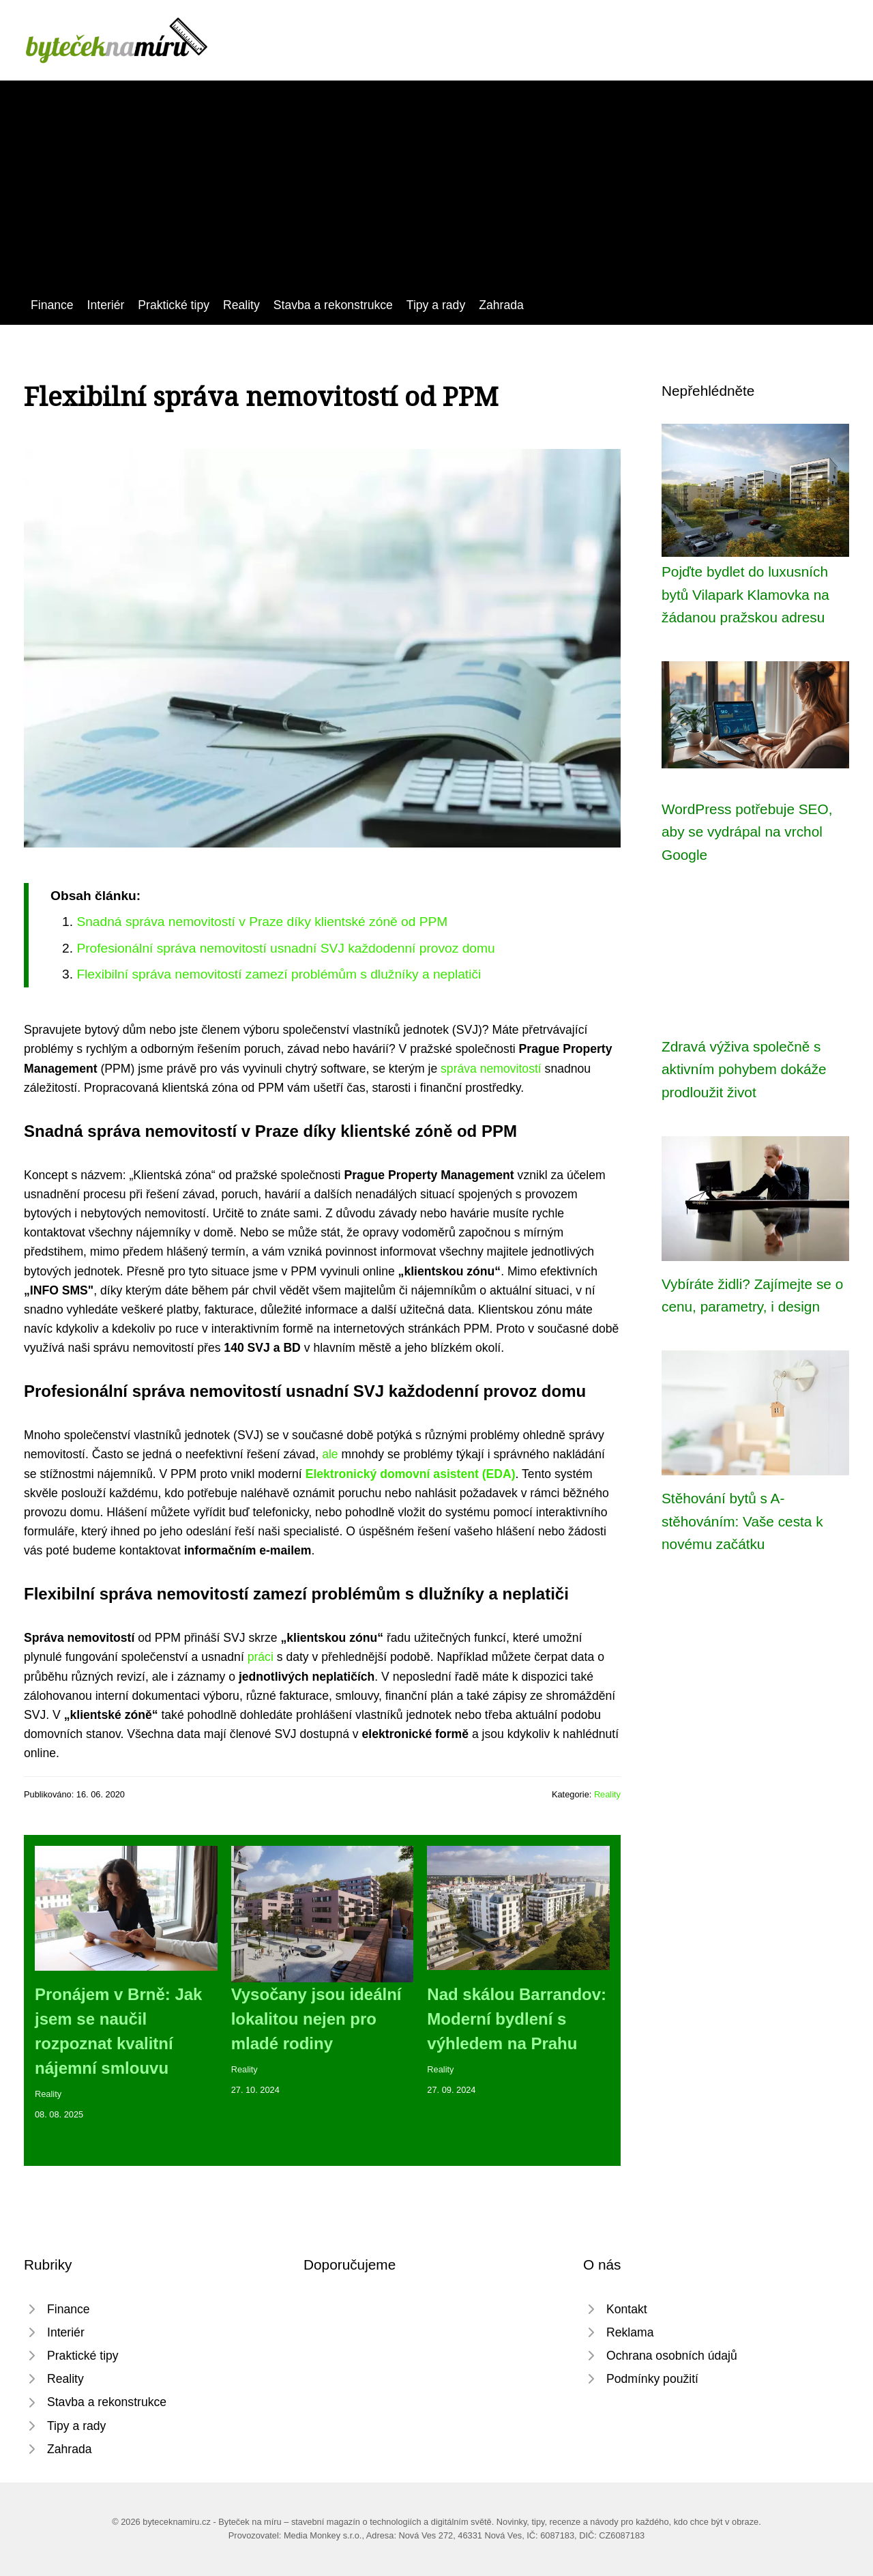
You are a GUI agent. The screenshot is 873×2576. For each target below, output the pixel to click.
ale (330, 1454)
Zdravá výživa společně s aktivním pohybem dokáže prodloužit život (744, 1069)
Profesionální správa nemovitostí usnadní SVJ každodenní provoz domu (285, 948)
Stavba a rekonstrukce (333, 305)
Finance (52, 305)
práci (260, 1657)
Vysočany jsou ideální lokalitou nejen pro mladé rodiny (316, 2019)
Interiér (106, 305)
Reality (241, 305)
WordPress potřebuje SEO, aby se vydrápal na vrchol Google (747, 832)
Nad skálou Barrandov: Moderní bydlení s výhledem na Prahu (516, 2019)
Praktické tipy (173, 305)
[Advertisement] (436, 193)
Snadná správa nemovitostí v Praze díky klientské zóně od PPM (261, 921)
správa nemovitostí (491, 1068)
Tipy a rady (435, 305)
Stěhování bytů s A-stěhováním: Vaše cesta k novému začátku (742, 1521)
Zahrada (501, 305)
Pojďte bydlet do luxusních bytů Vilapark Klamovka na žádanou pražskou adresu (745, 594)
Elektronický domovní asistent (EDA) (411, 1474)
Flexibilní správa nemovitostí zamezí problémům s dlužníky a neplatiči (278, 974)
